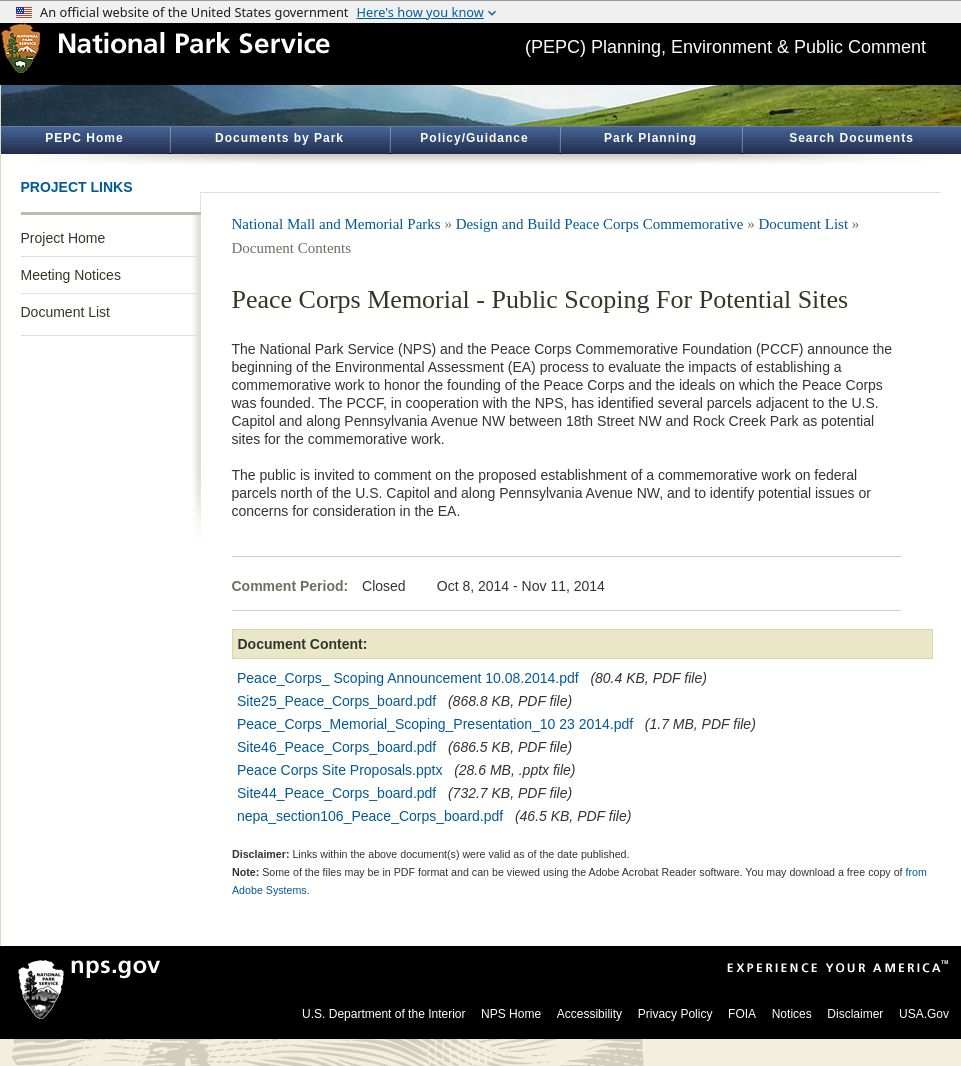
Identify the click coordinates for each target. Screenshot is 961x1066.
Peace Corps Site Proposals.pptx (339, 770)
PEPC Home (84, 138)
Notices (792, 1014)
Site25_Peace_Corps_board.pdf (336, 701)
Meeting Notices (71, 275)
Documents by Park (279, 138)
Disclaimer (855, 1014)
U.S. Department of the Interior (383, 1014)
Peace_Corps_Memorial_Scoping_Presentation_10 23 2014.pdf (435, 724)
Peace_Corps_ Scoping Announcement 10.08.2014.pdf (408, 678)
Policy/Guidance (474, 138)
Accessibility (589, 1014)
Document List (65, 312)
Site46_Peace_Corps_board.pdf (336, 747)
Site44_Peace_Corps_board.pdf (336, 793)
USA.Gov (924, 1014)
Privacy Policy (675, 1014)
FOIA (742, 1014)
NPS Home (511, 1014)
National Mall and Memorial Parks (336, 224)
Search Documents (851, 138)
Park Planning (650, 138)
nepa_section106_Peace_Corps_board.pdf (370, 816)
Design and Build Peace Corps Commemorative (600, 224)
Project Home (63, 238)
